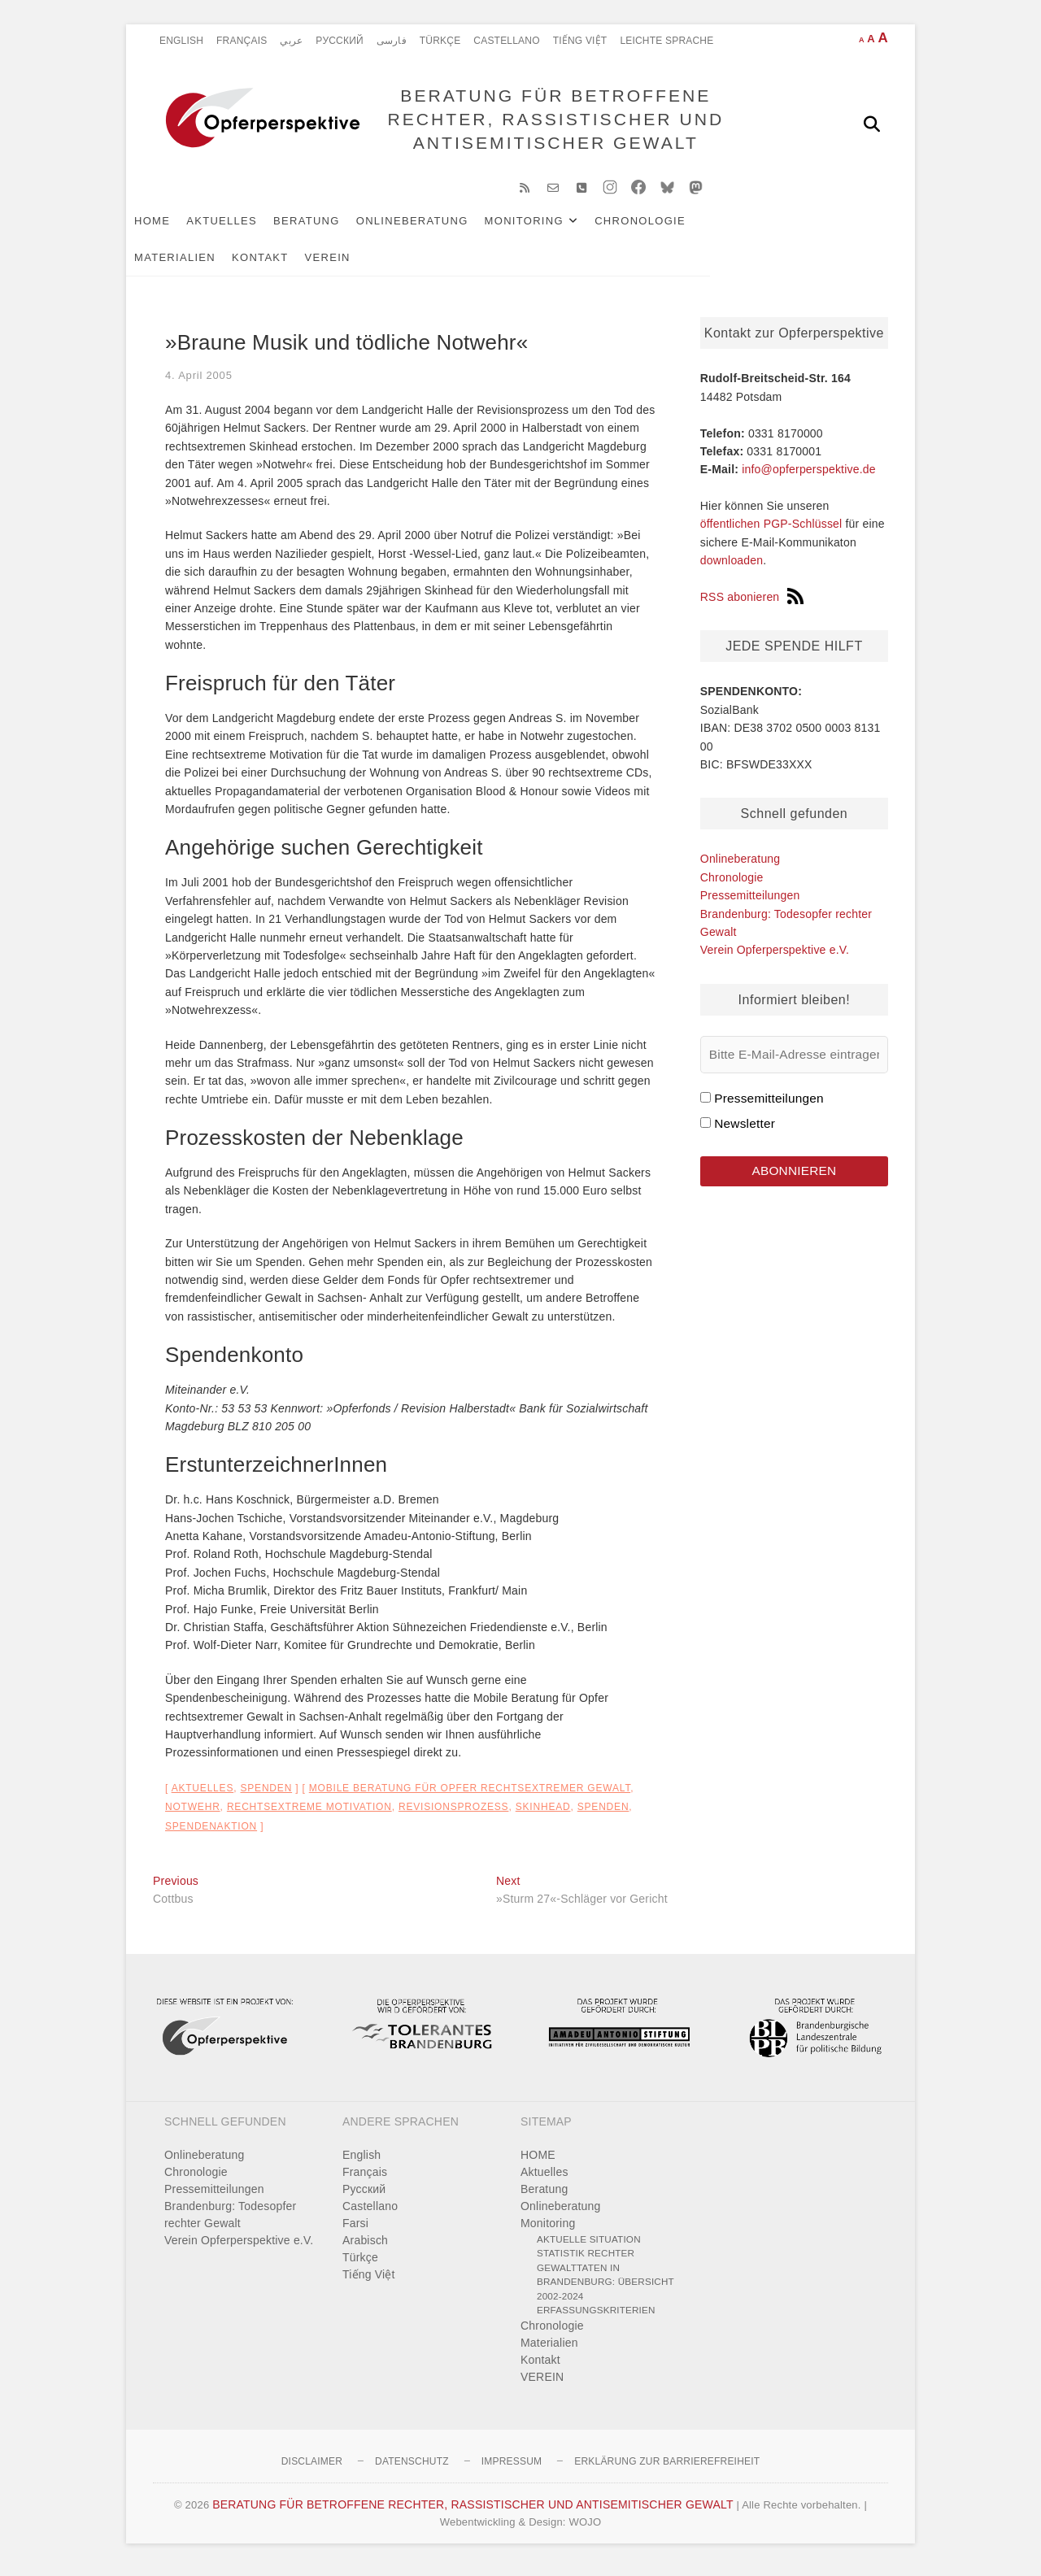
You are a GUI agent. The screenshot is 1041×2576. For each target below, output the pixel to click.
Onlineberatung (439, 229)
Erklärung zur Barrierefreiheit (667, 2469)
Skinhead (543, 1815)
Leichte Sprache (666, 40)
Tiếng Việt (580, 40)
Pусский (340, 40)
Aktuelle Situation (589, 2247)
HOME (179, 229)
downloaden (732, 568)
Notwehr (192, 1815)
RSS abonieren (752, 604)
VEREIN (257, 265)
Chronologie (666, 229)
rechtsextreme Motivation (309, 1815)
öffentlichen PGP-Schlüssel (771, 532)
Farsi (355, 2231)
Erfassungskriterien (596, 2318)
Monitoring (551, 229)
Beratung (333, 229)
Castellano (506, 40)
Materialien (769, 229)
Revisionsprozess (454, 1815)
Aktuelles (248, 229)
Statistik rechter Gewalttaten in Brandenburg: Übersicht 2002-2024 (605, 2282)
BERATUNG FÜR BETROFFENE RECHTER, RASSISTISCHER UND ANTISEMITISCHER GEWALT (551, 123)
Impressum (511, 2469)
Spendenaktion (211, 1834)
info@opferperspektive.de (809, 477)
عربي (291, 40)
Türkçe (440, 40)
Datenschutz (412, 2469)
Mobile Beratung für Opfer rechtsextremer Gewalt (469, 1796)
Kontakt (189, 265)
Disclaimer (311, 2469)
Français (241, 40)
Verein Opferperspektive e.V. (774, 957)
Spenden (266, 1796)
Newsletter (744, 1131)
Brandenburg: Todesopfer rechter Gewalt (230, 2223)
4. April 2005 (199, 383)
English (181, 40)
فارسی (392, 40)
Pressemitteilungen (750, 903)
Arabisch (365, 2248)
